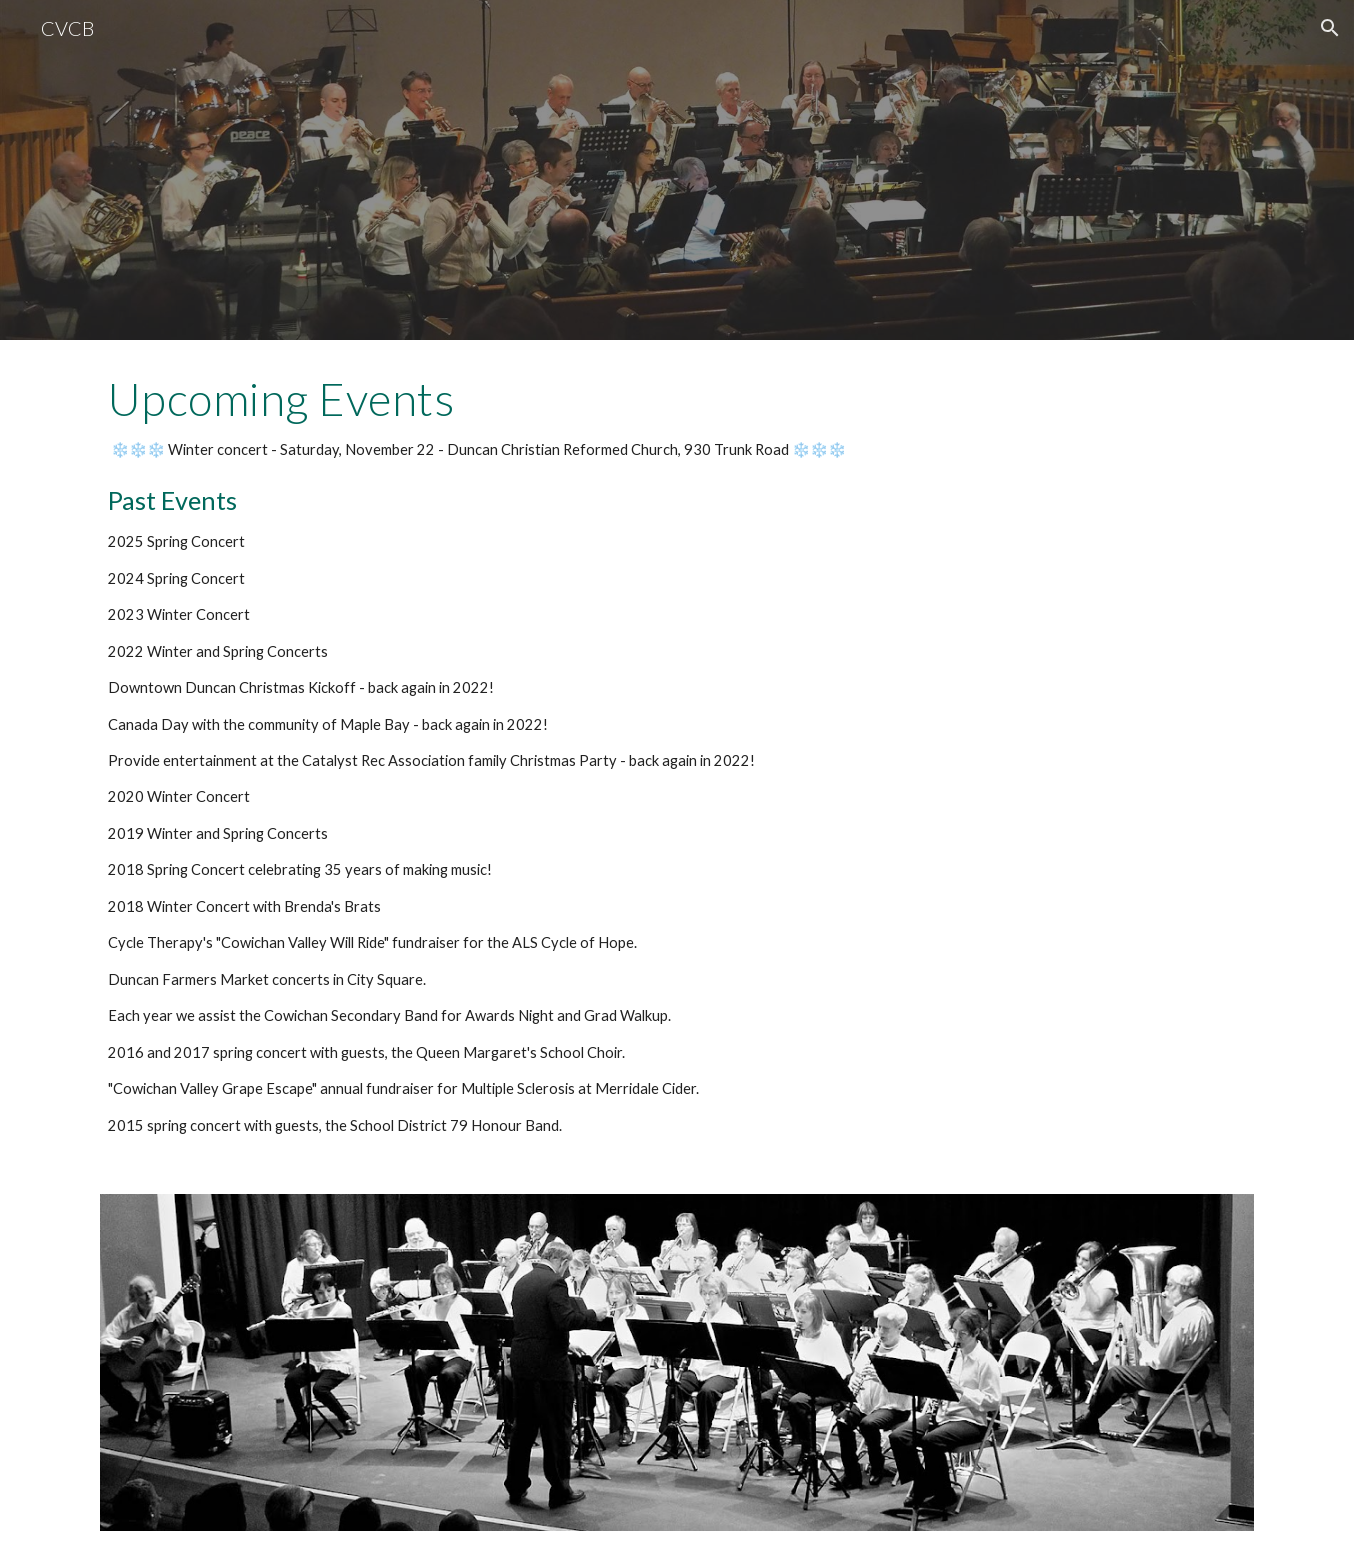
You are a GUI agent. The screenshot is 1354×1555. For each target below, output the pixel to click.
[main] (677, 755)
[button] (1330, 28)
